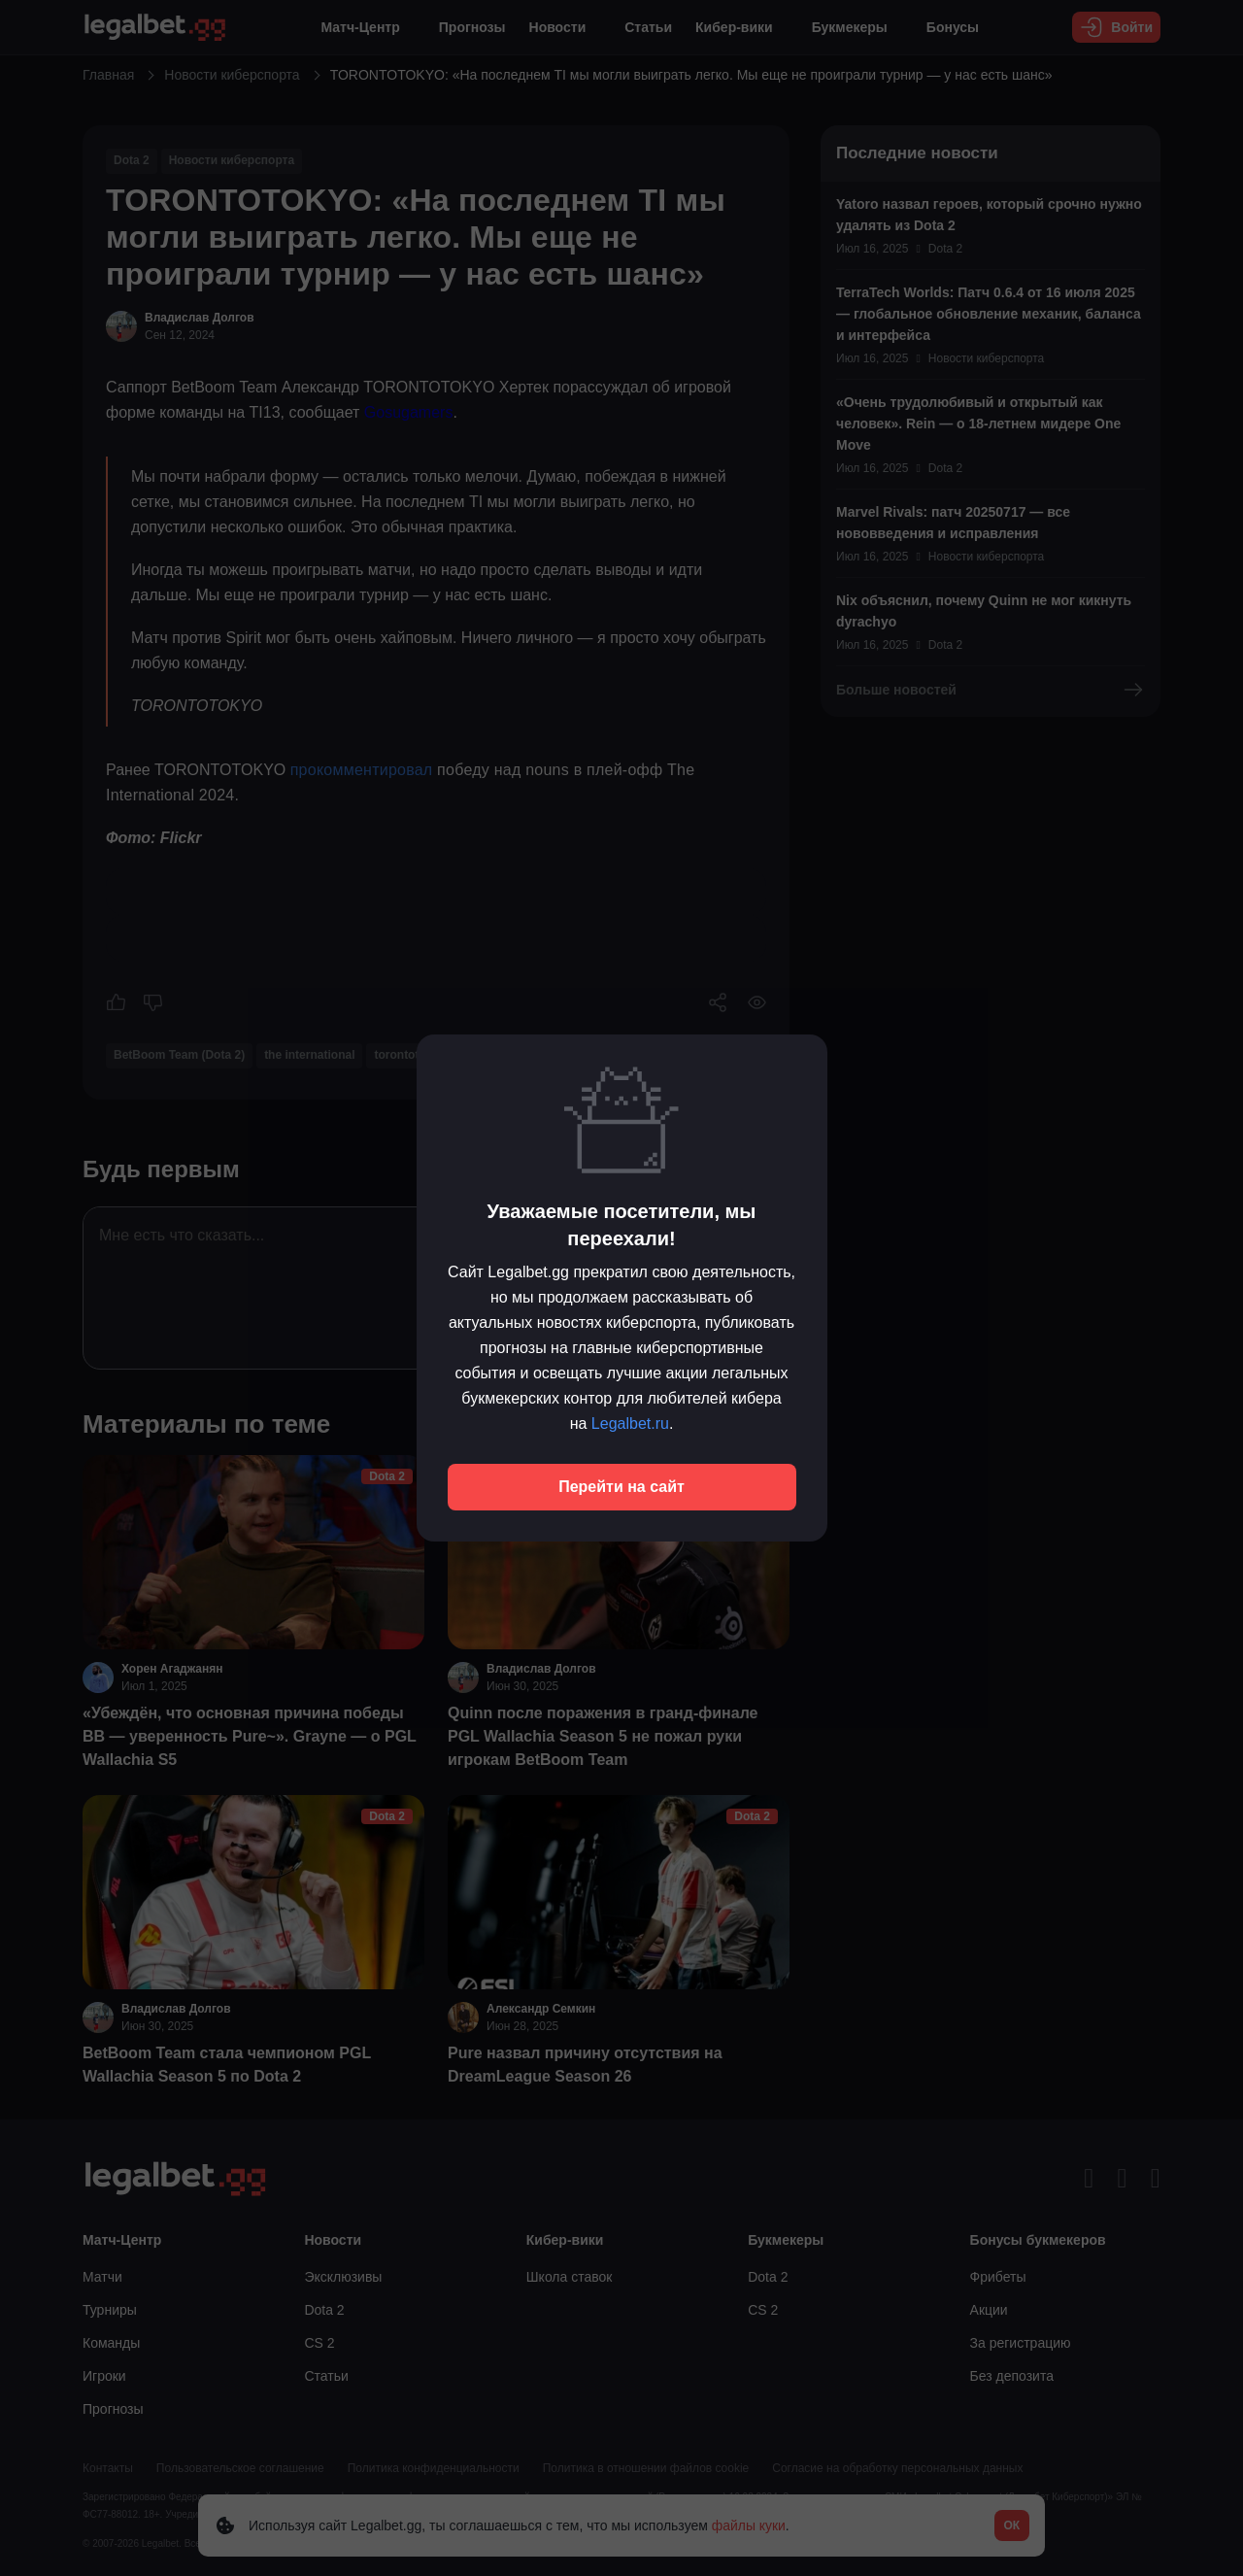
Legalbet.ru (630, 1423)
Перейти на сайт (621, 1486)
